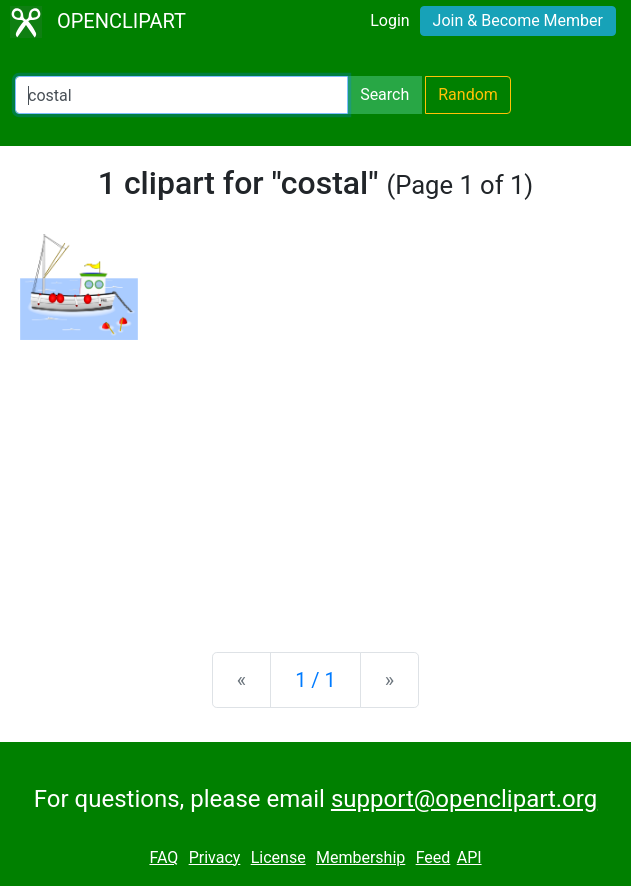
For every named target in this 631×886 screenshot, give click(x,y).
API (469, 857)
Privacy (215, 857)
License (278, 857)
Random (468, 94)
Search (384, 94)
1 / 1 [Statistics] (315, 680)
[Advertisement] (315, 480)
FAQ (163, 857)
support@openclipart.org (464, 799)
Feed (433, 857)
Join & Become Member (518, 20)
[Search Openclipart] (181, 95)
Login (389, 20)
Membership (360, 857)
